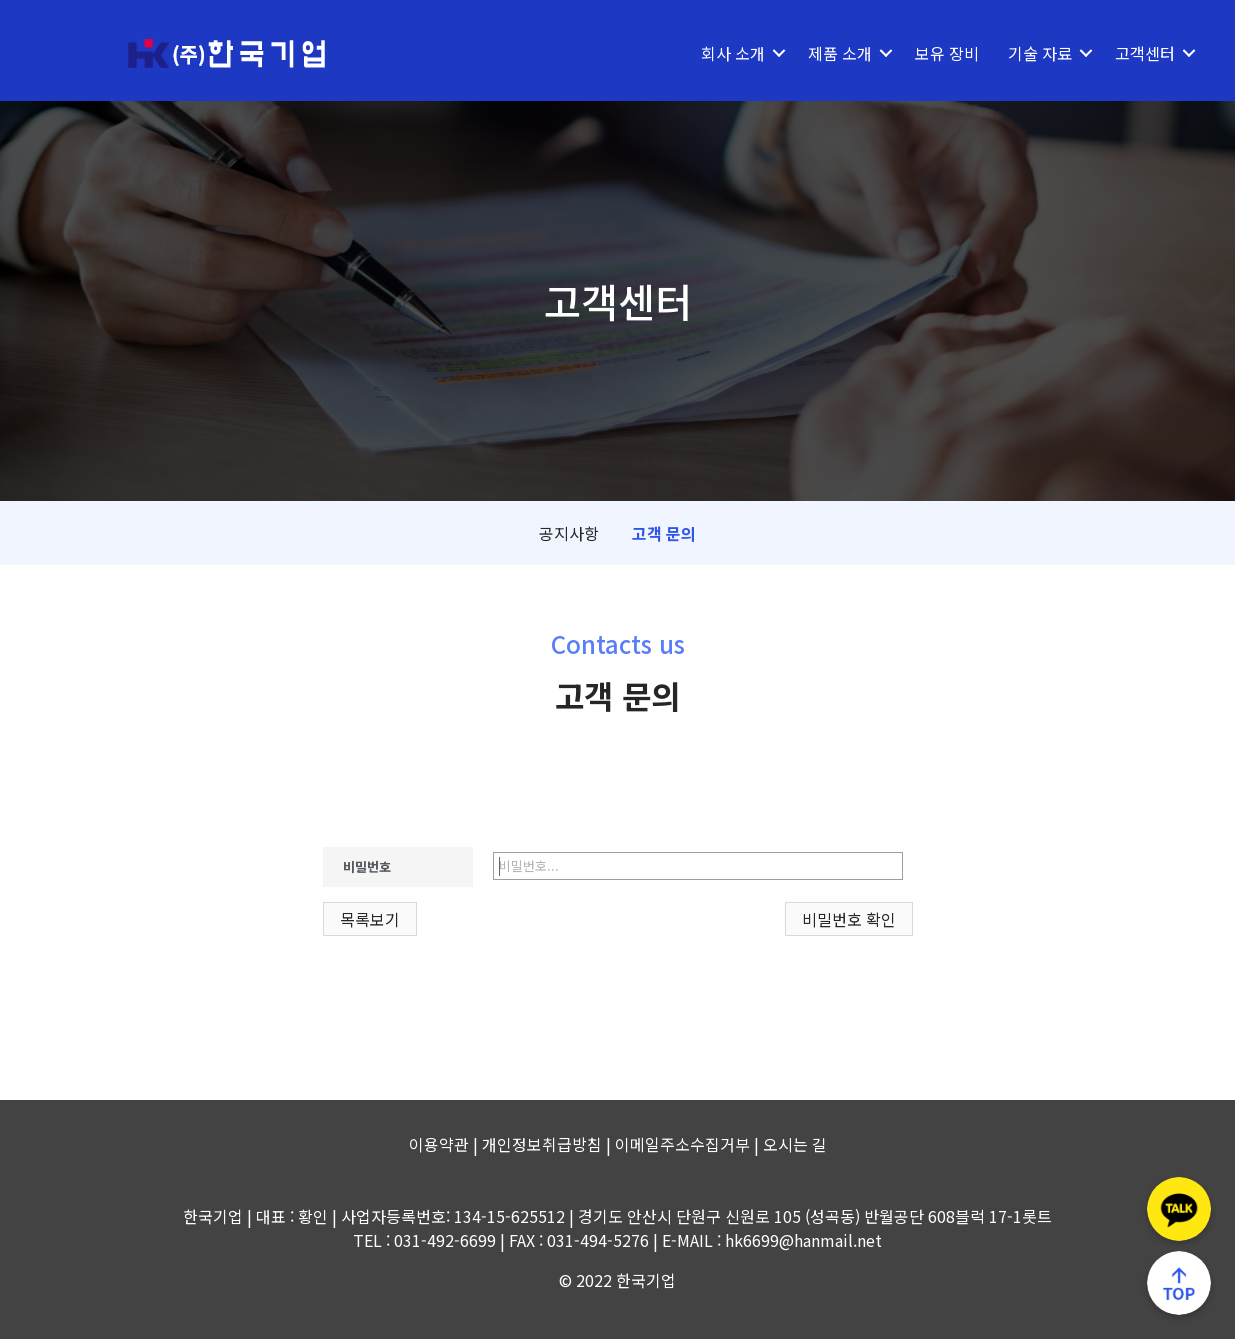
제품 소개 (840, 51)
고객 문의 (664, 530)
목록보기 (370, 916)
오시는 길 (795, 1141)
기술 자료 (1040, 51)
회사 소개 (733, 51)
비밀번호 (367, 863)
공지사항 (569, 530)
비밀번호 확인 (849, 916)
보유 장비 (947, 51)
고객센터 (1145, 51)
